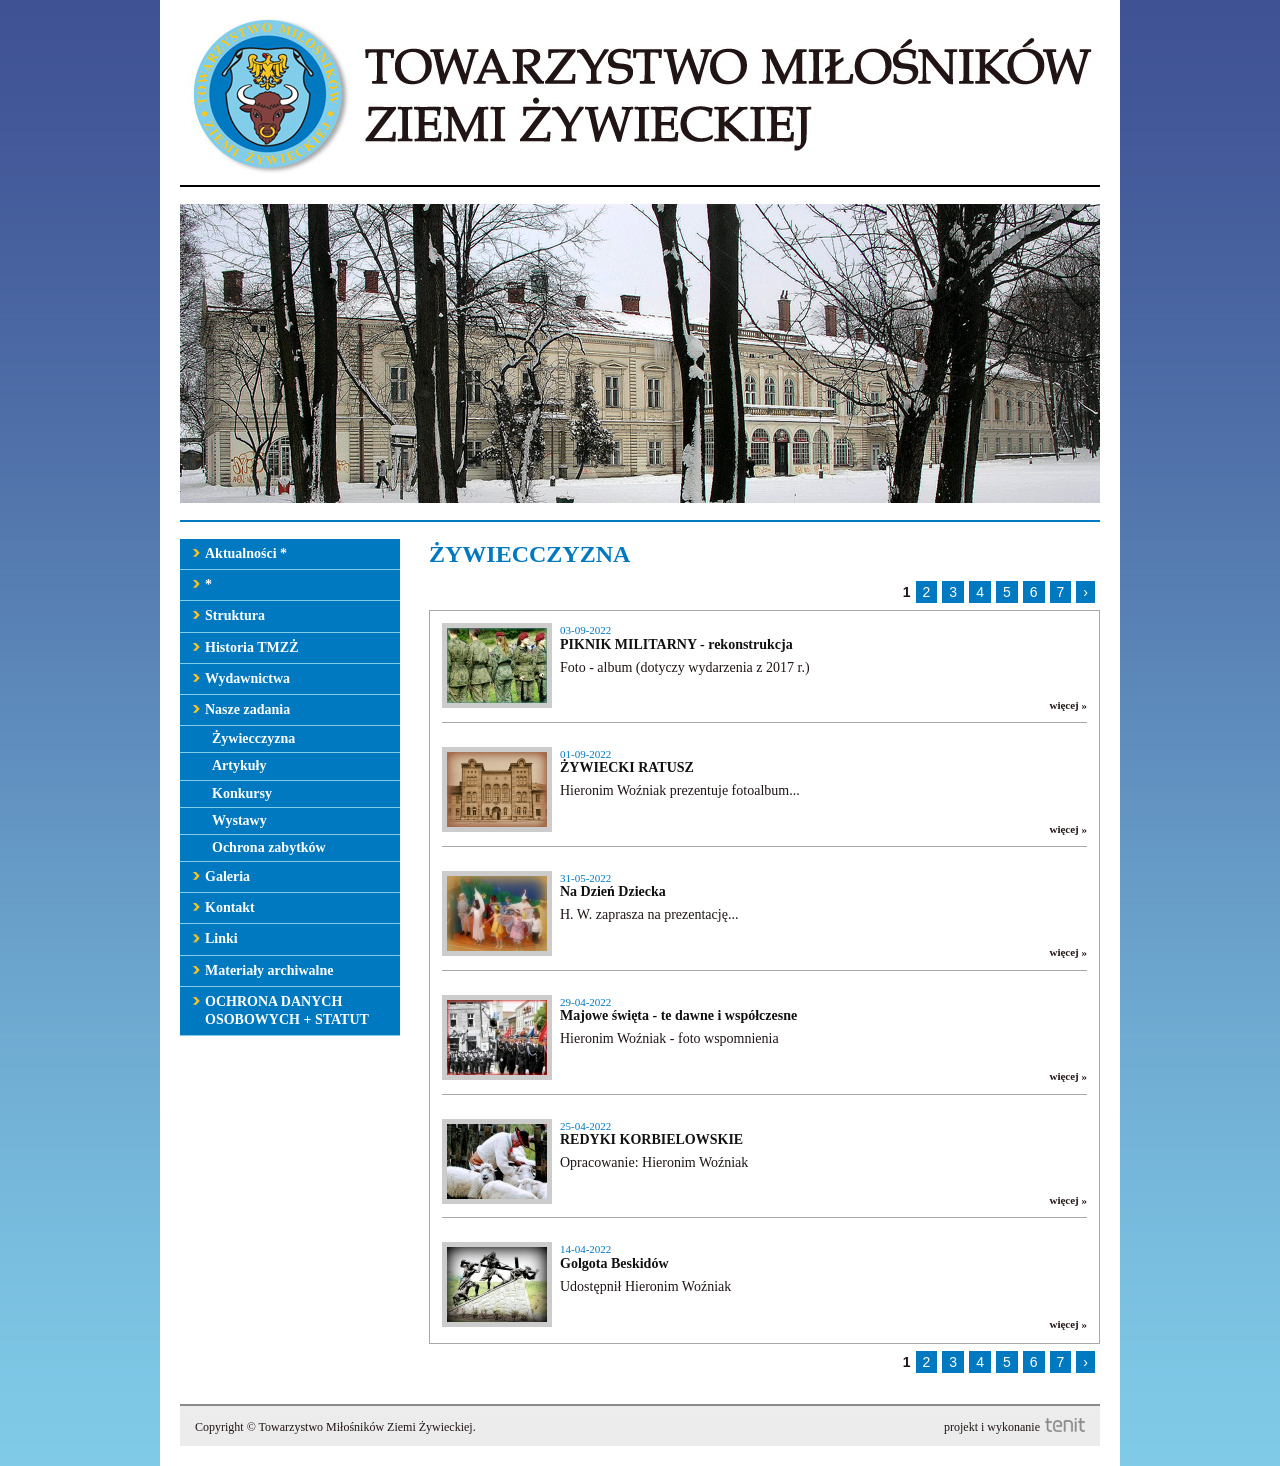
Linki (221, 938)
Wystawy (239, 820)
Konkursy (242, 793)
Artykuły (239, 765)
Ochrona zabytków (269, 847)
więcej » (1068, 705)
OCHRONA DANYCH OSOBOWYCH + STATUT (287, 1010)
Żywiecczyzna (253, 738)
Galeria (227, 876)
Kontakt (230, 907)
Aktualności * (246, 553)
